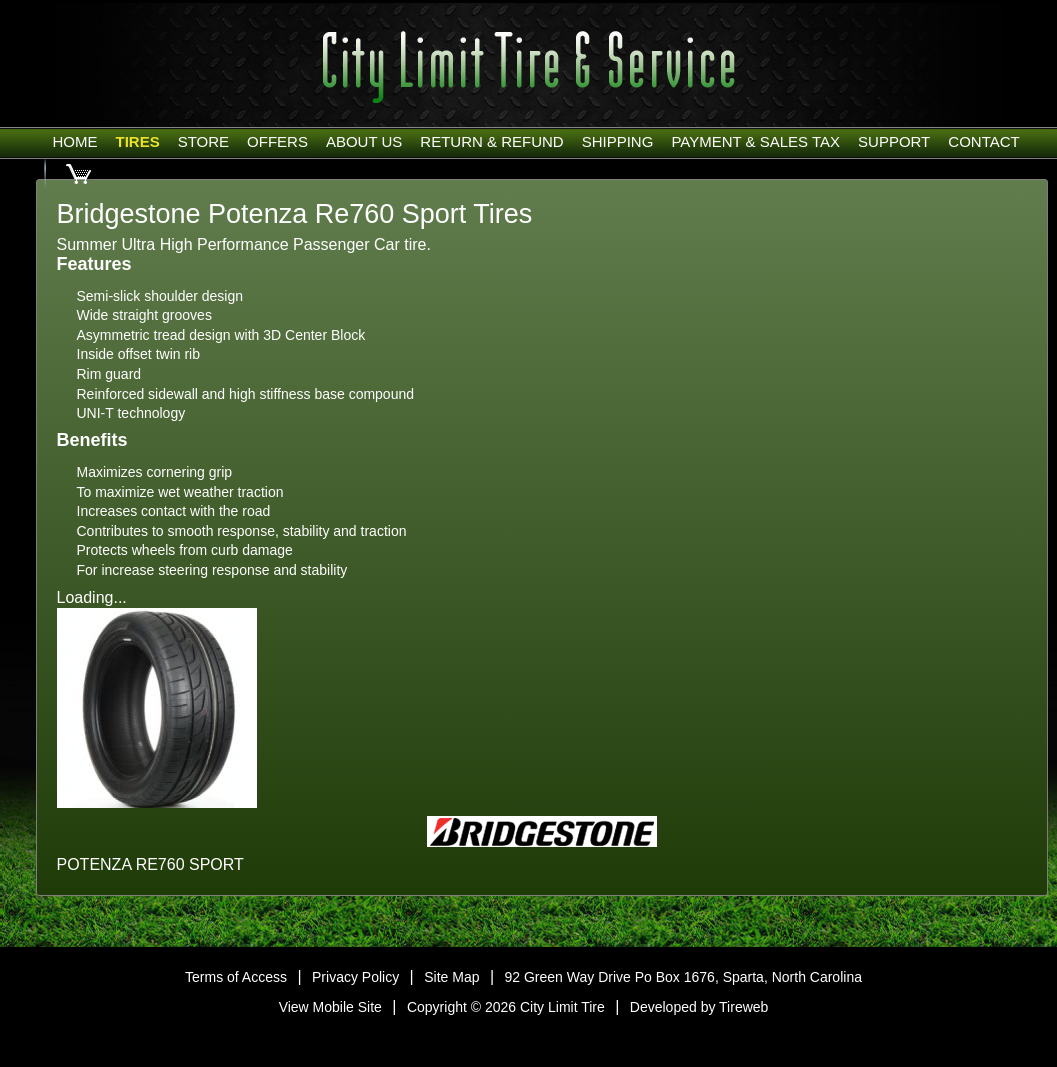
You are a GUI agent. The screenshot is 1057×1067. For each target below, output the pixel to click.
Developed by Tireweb (699, 1007)
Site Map (451, 977)
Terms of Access (236, 977)
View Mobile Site (330, 1007)
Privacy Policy (355, 977)
